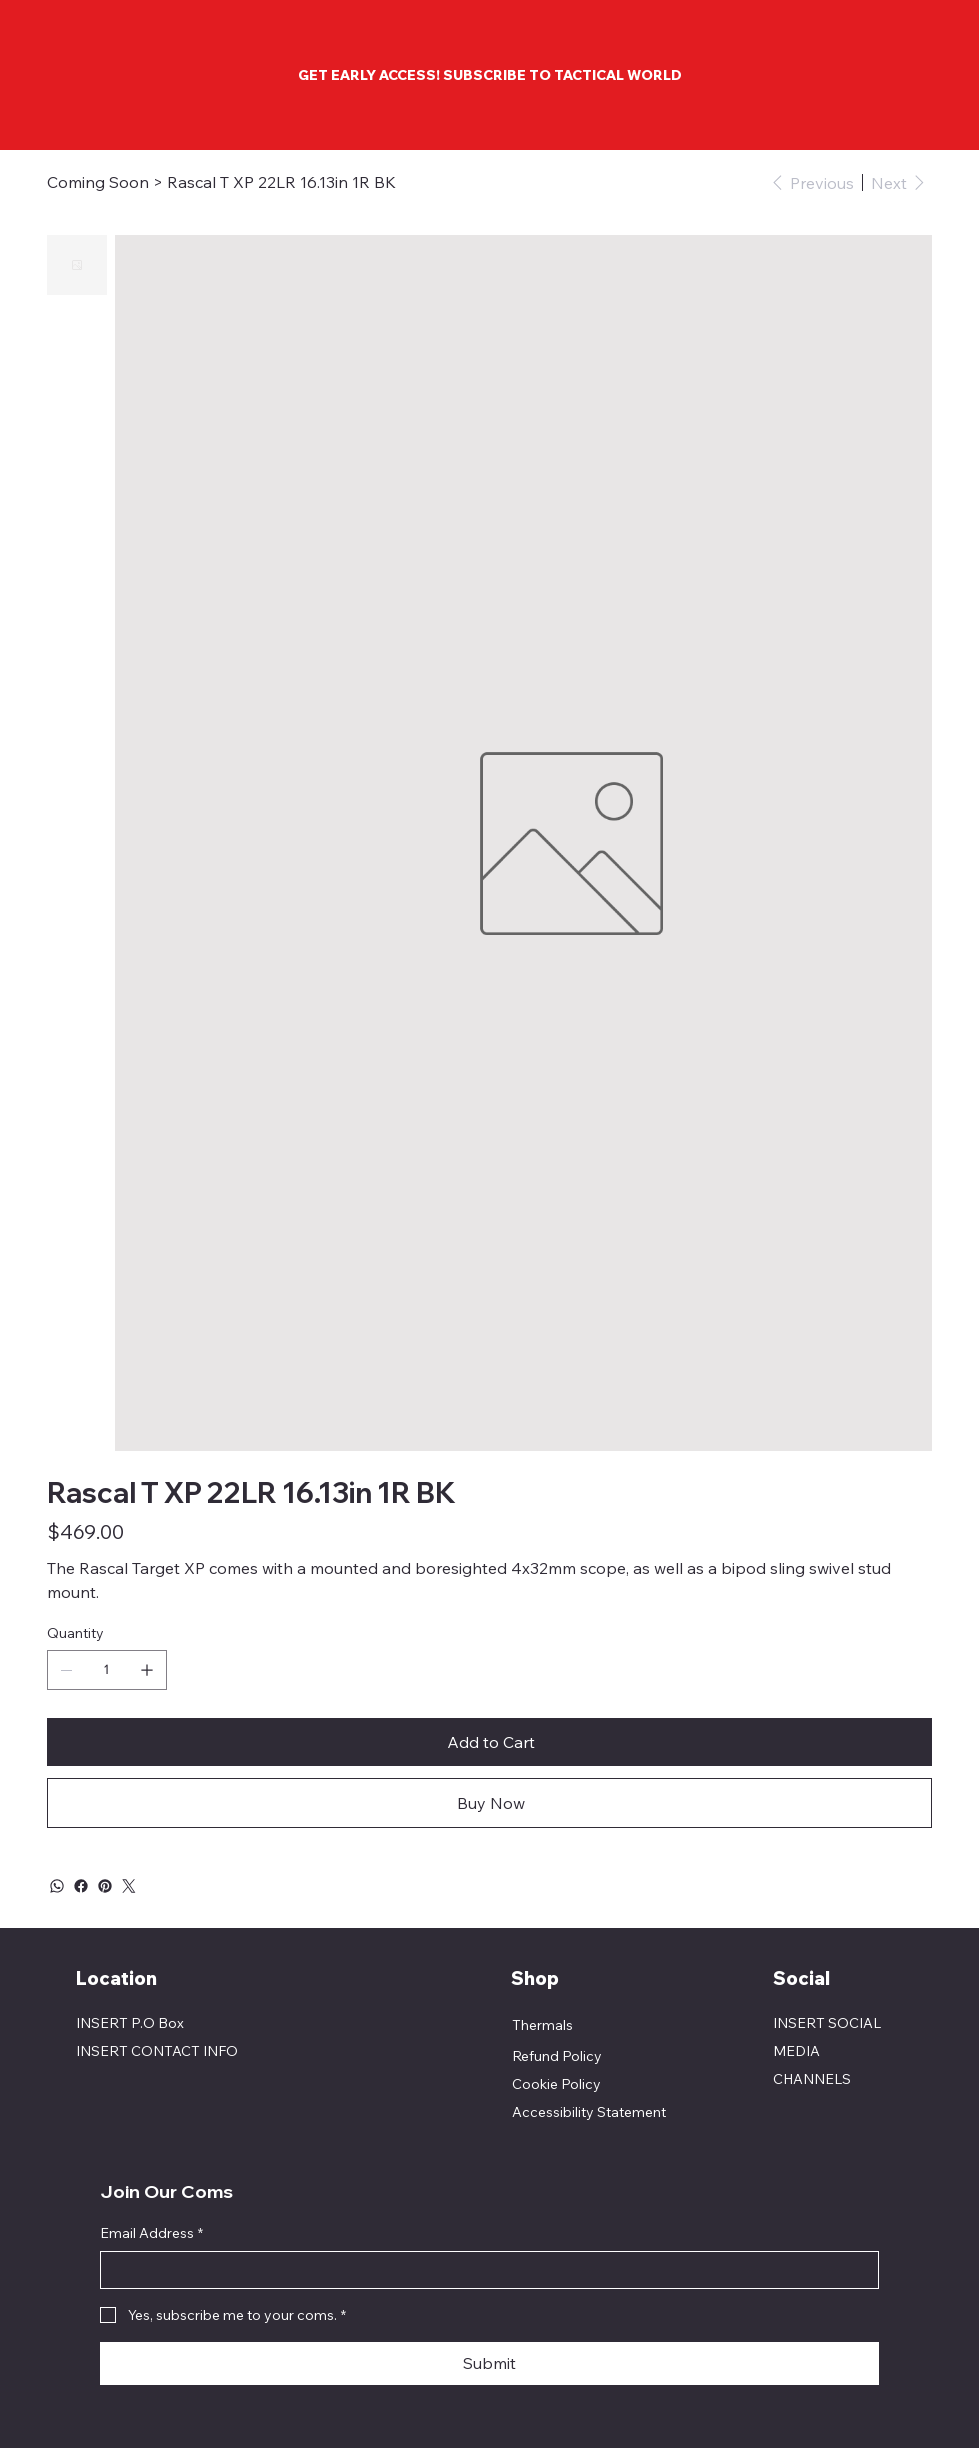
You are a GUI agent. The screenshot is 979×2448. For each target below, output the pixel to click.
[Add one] (147, 1670)
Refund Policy (557, 2056)
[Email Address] (483, 2270)
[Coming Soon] (98, 182)
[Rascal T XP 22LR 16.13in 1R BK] (281, 182)
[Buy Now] (489, 1803)
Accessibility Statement (589, 2112)
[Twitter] (129, 1886)
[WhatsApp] (57, 1886)
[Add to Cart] (489, 1742)
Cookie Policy (556, 2084)
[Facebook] (81, 1886)
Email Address (151, 2234)
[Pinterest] (105, 1886)
